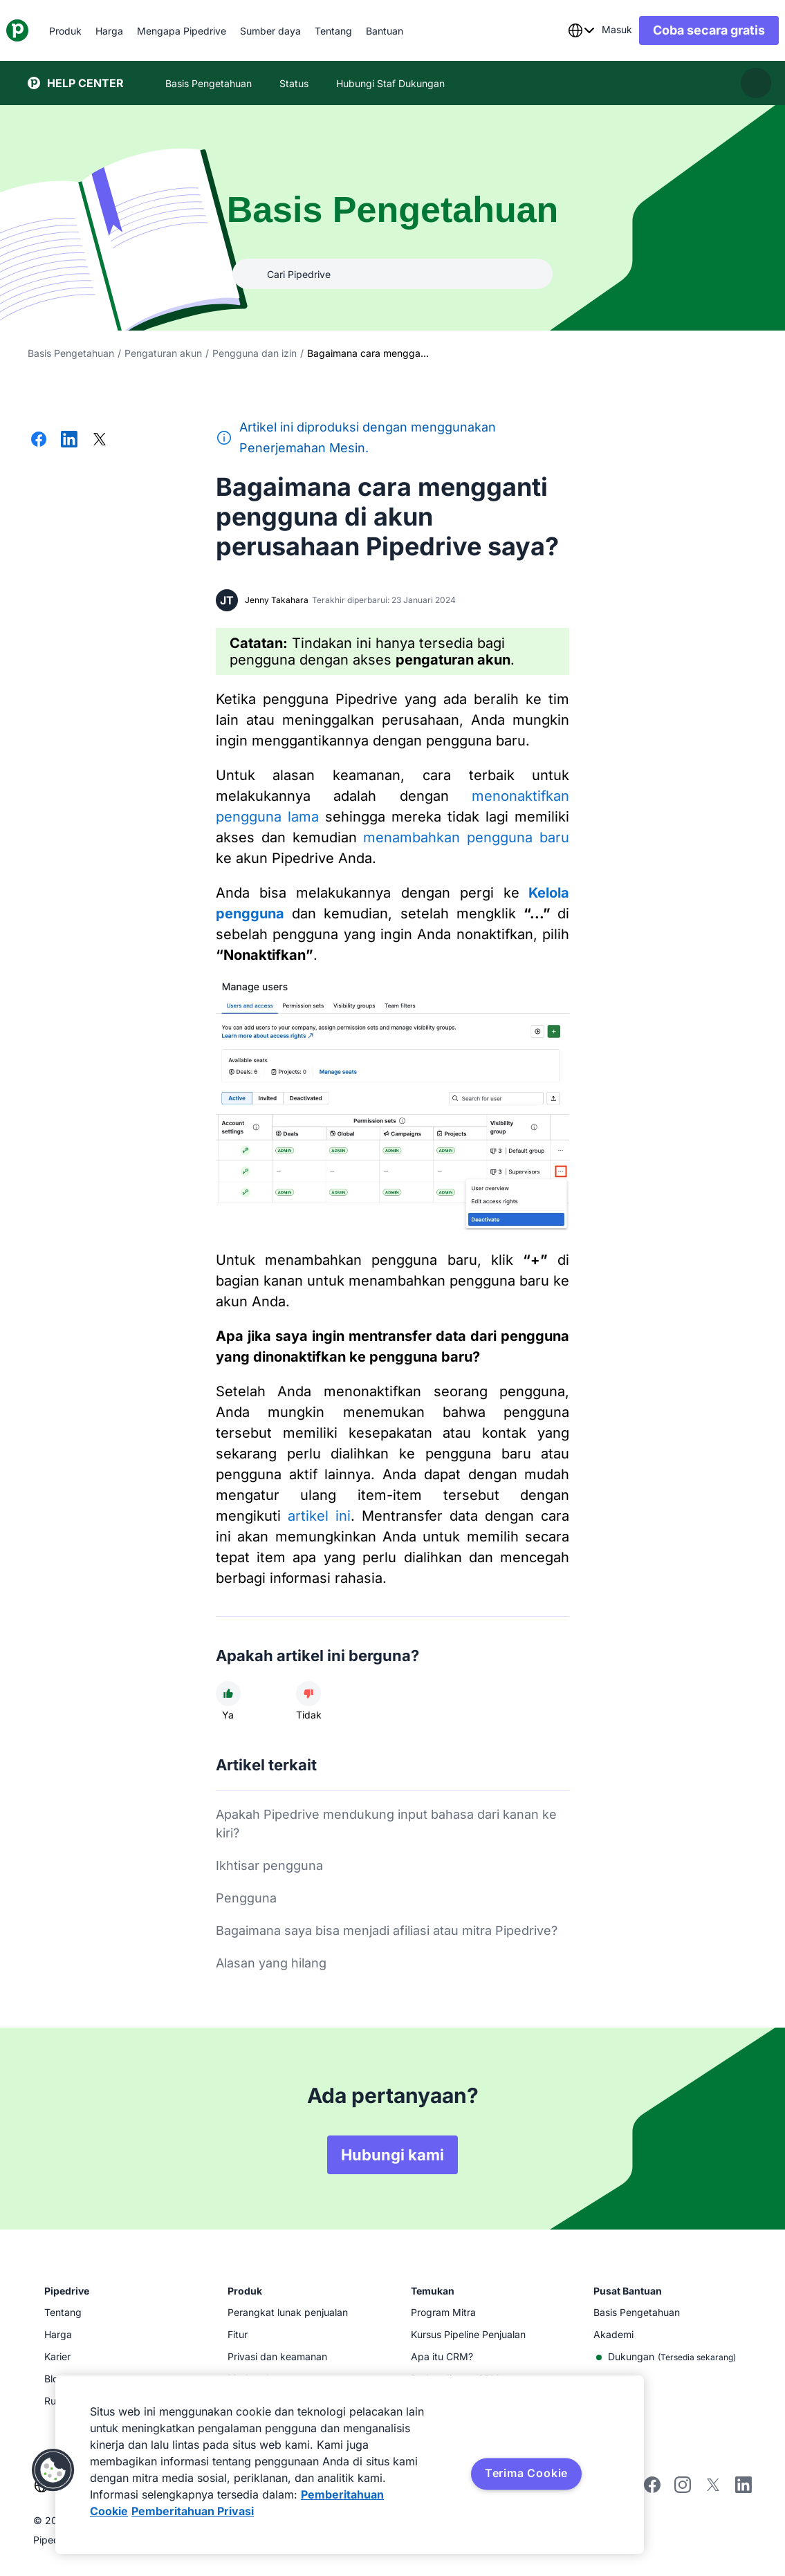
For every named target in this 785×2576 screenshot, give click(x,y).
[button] (53, 2470)
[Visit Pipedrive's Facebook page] (652, 2489)
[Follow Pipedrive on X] (713, 2489)
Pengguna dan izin (254, 353)
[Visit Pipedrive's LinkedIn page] (743, 2486)
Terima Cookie (526, 2473)
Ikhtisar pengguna (269, 1865)
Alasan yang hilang (271, 1963)
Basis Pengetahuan (71, 353)
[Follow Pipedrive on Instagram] (682, 2489)
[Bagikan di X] (99, 440)
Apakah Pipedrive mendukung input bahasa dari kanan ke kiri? (386, 1823)
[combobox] (559, 30)
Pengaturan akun (163, 353)
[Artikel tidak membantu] (308, 1693)
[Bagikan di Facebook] (38, 440)
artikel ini (319, 1516)
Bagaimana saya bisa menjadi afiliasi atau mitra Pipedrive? (386, 1930)
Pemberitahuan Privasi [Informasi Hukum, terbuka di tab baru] (192, 2511)
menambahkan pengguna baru (466, 837)
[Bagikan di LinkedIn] (69, 440)
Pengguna (246, 1898)
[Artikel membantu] (228, 1693)
